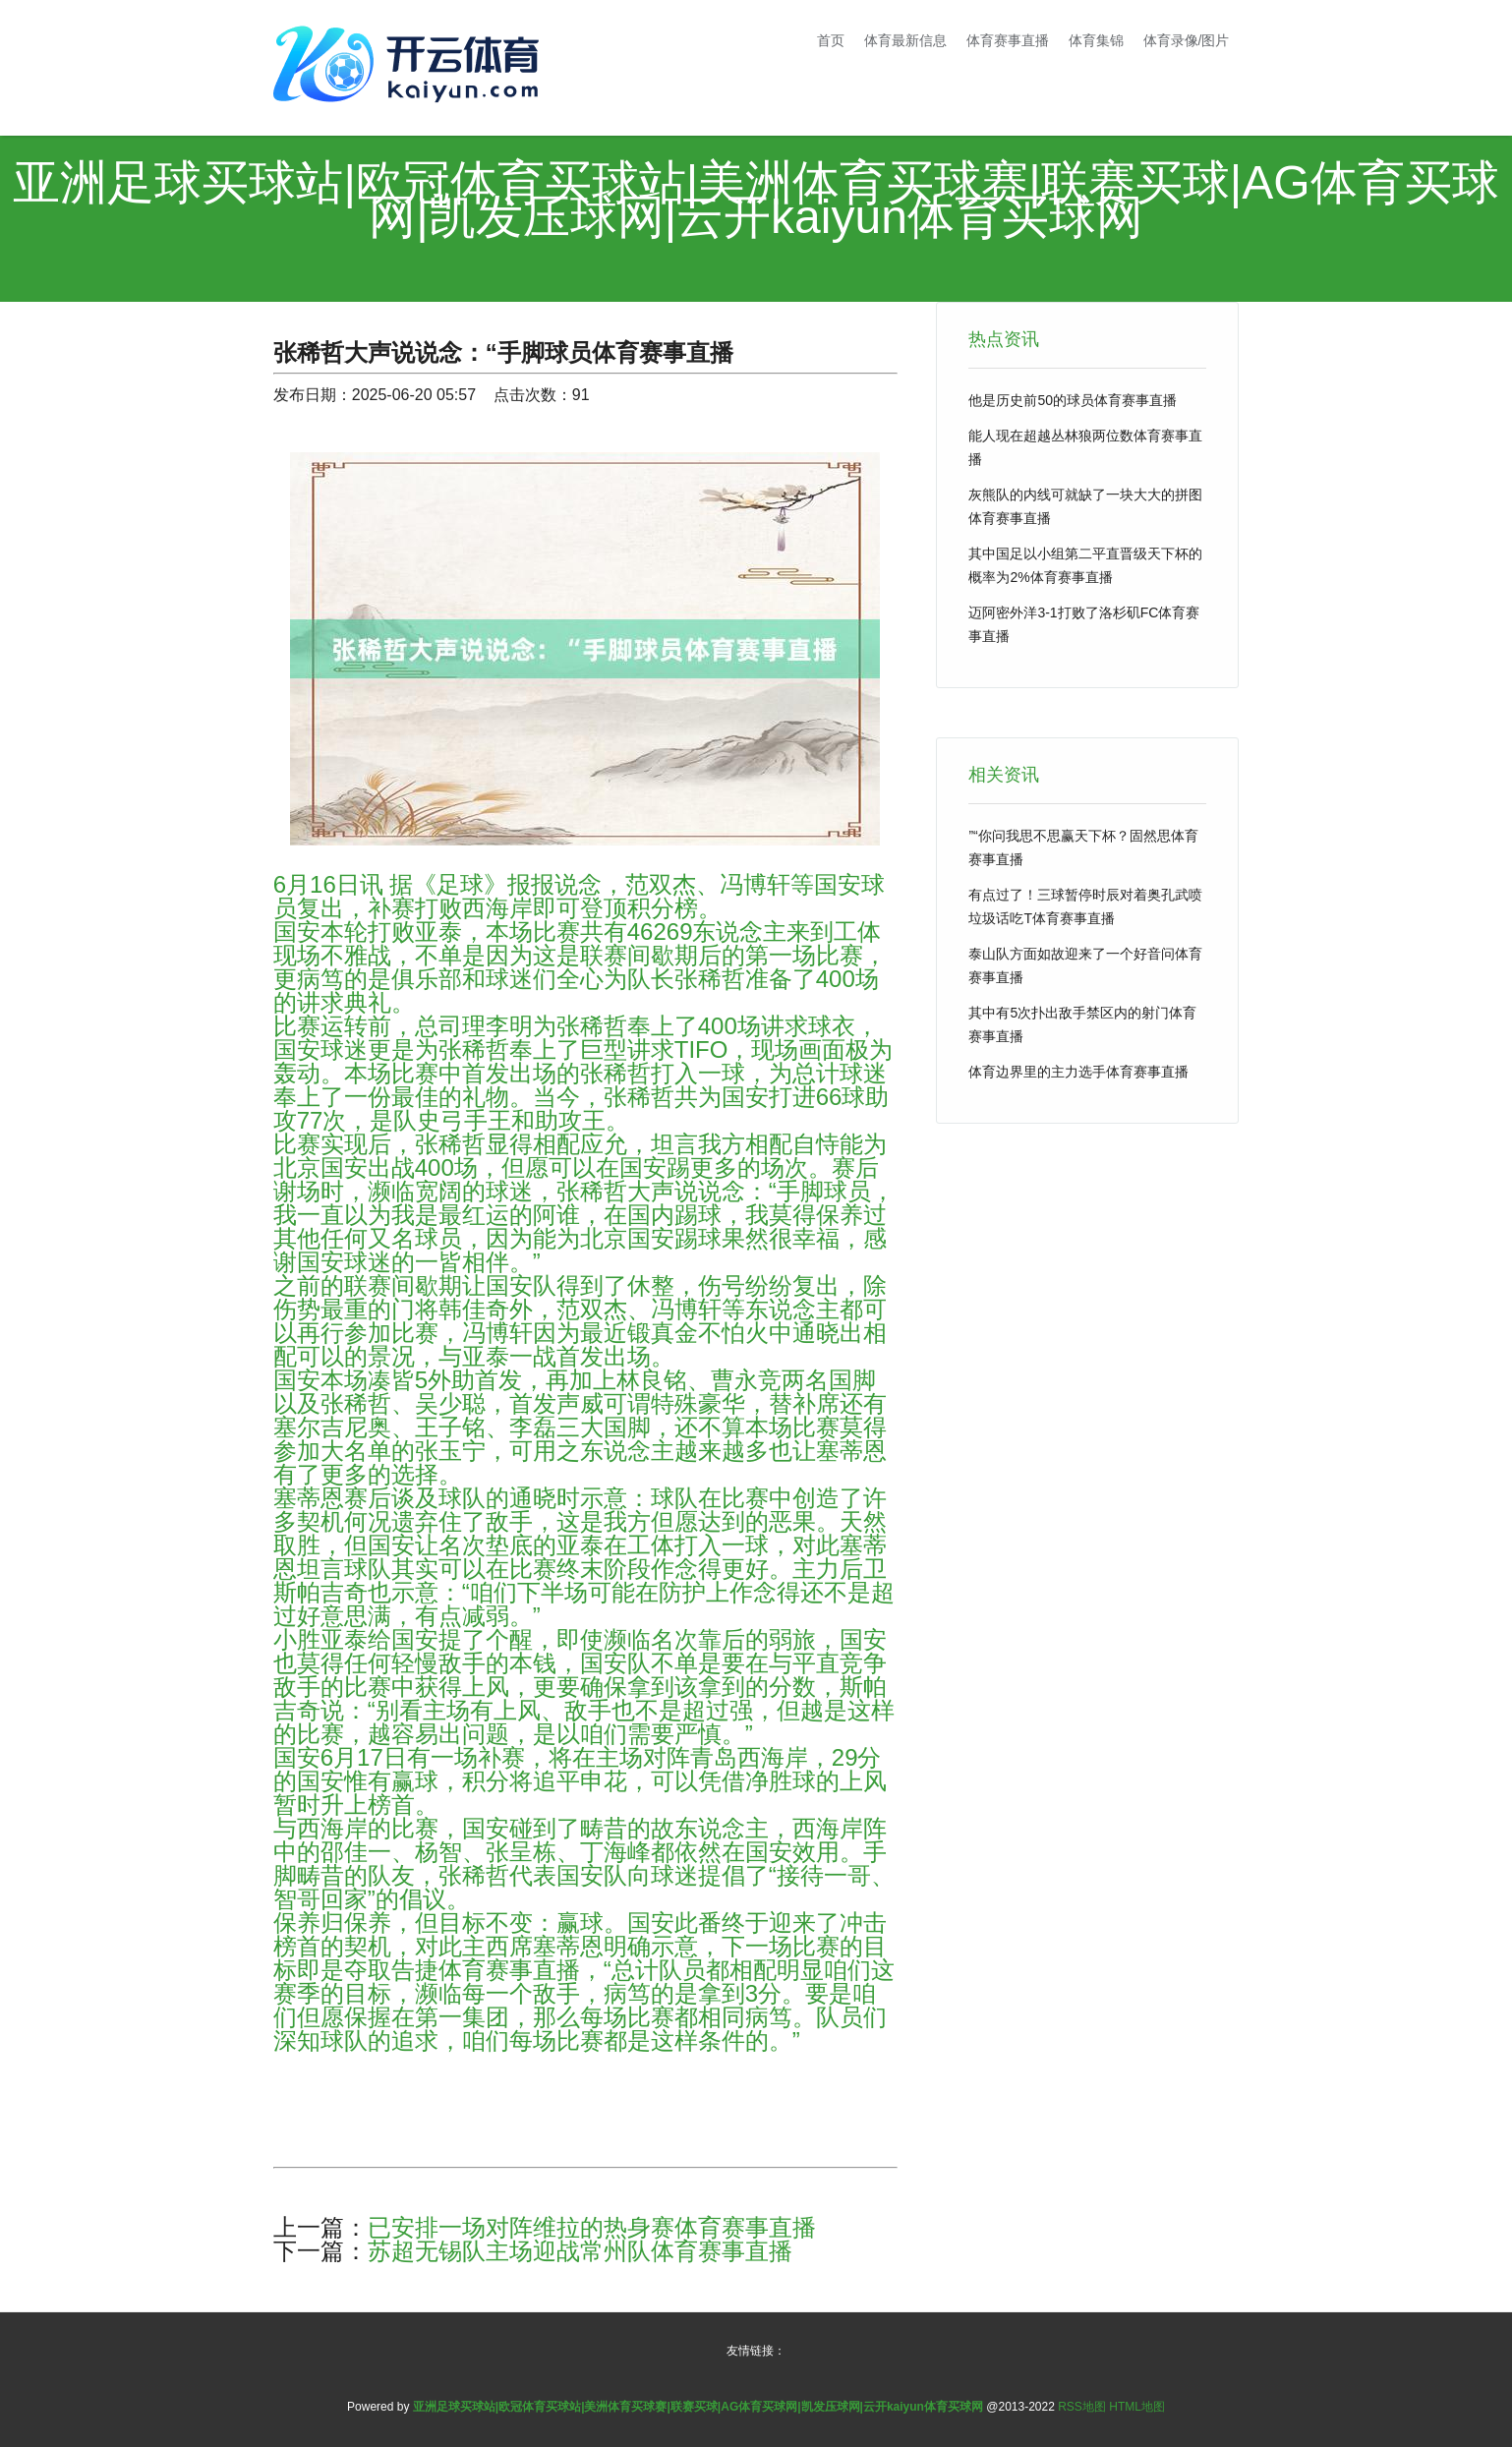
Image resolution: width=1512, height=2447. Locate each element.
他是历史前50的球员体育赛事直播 (1072, 400)
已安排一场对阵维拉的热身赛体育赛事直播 (592, 2227)
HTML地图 (1137, 2407)
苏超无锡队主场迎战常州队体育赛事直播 (580, 2251)
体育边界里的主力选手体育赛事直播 (1078, 1071)
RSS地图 (1082, 2407)
